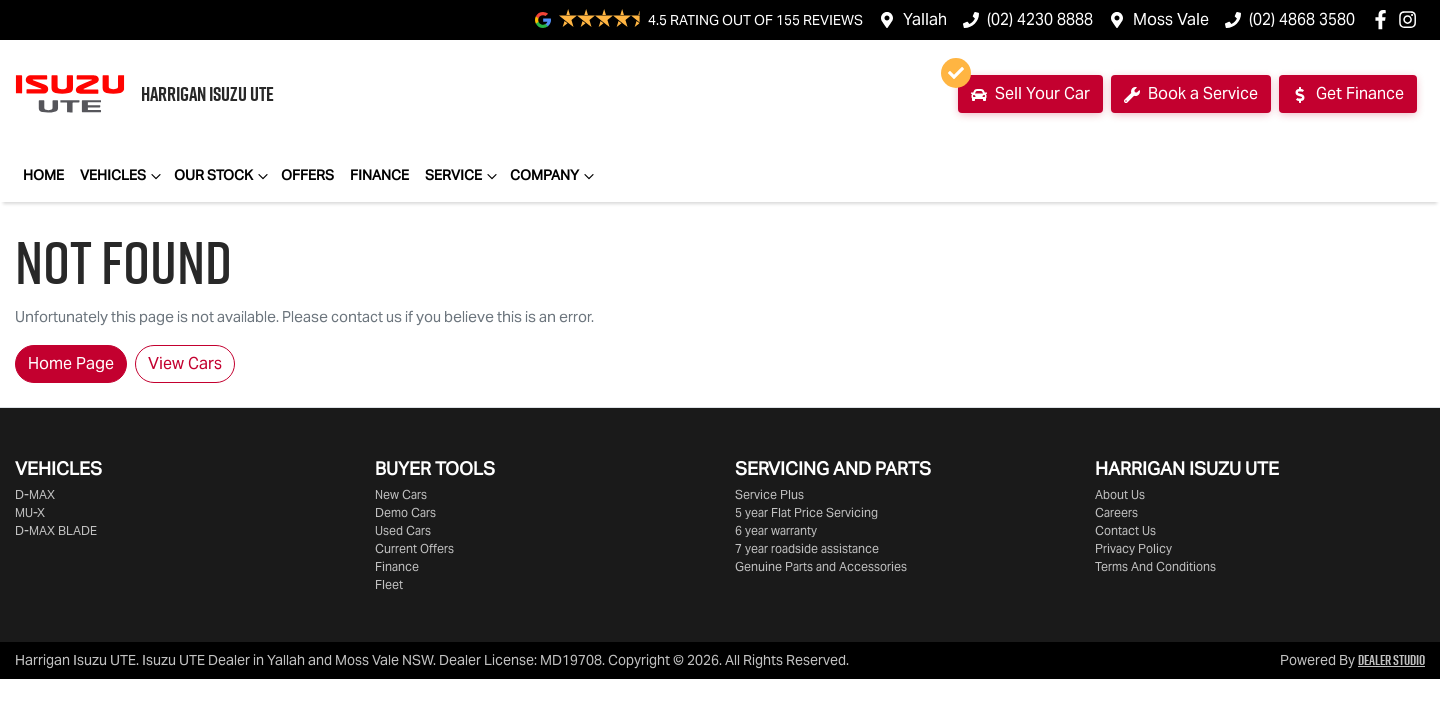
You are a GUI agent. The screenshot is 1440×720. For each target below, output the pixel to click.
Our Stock (223, 176)
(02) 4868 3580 (1302, 19)
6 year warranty (776, 530)
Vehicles (123, 176)
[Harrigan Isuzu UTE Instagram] (1411, 19)
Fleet (389, 584)
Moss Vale (1171, 19)
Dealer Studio (1391, 660)
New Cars (401, 494)
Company (554, 176)
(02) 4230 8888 (1040, 19)
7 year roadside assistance (807, 548)
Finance (379, 175)
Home (43, 175)
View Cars (185, 363)
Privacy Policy (1133, 548)
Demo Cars (405, 512)
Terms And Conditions (1155, 566)
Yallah (925, 19)
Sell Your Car (1024, 89)
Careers (1116, 512)
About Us (1120, 494)
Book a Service (1191, 93)
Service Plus (769, 494)
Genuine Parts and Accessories (821, 566)
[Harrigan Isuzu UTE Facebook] (1384, 19)
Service (463, 176)
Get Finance (1348, 93)
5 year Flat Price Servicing (806, 512)
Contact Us (1125, 530)
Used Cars (403, 530)
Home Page (71, 363)
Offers (307, 175)
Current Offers (414, 548)
